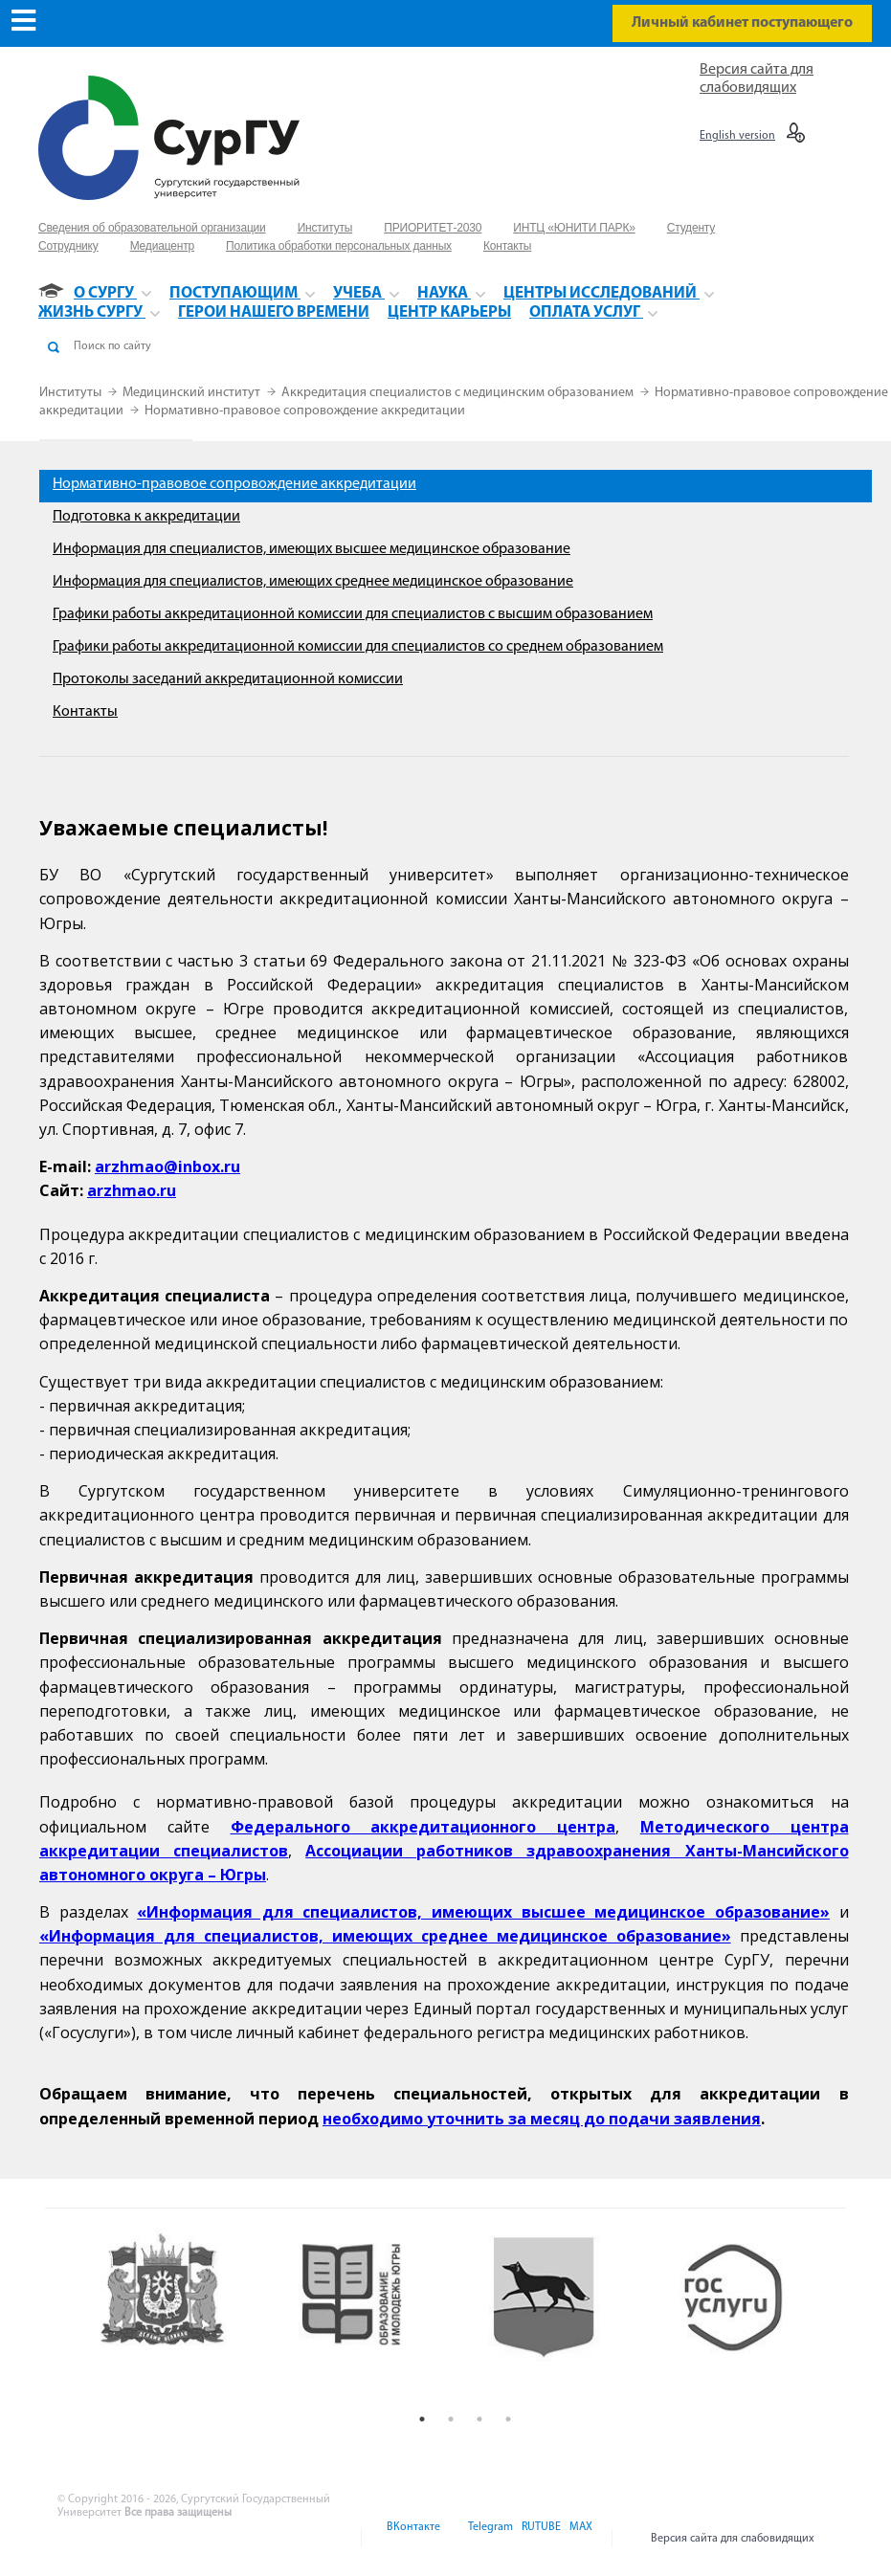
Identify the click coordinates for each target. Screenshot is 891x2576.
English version (737, 136)
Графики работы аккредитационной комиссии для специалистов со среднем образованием (358, 647)
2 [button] (450, 2419)
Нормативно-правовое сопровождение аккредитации (305, 411)
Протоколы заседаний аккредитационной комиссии (228, 679)
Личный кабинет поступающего (742, 23)
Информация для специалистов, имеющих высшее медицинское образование (311, 549)
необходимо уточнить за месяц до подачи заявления (542, 2118)
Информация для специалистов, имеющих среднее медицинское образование (313, 581)
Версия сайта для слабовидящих (732, 2538)
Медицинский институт (193, 393)
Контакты (85, 712)
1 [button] (422, 2419)
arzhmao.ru (131, 1190)
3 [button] (479, 2419)
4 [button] (508, 2419)
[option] (179, 2316)
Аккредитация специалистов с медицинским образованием (458, 393)
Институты (71, 393)
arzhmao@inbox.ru (167, 1166)
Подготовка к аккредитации (146, 516)
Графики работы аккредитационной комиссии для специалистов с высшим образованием (353, 614)
